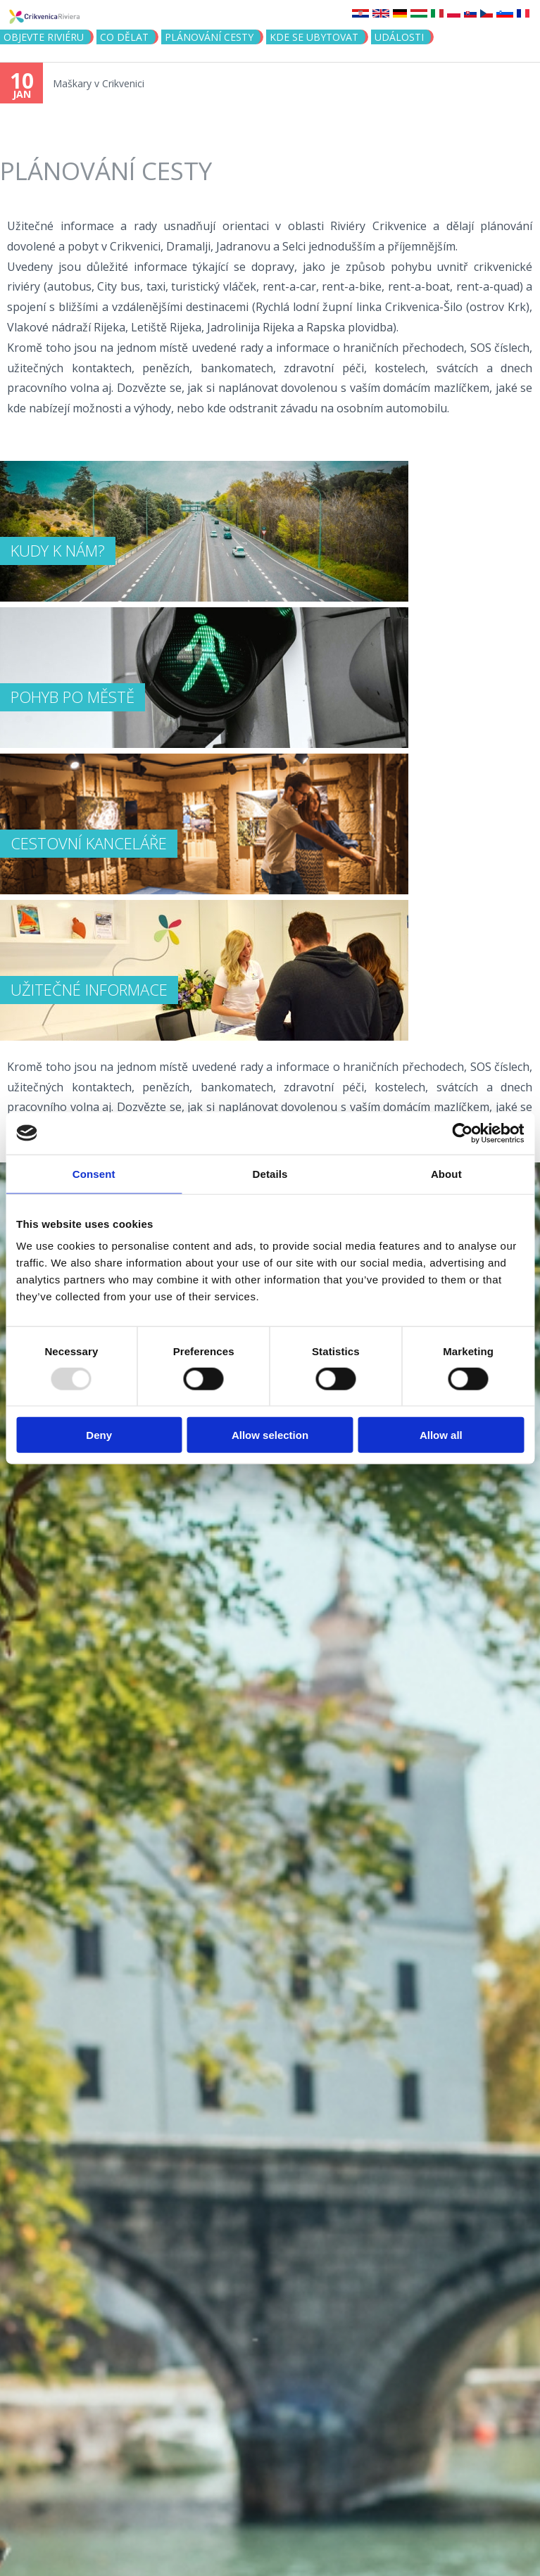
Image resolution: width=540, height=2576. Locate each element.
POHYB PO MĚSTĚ (72, 696)
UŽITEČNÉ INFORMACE (89, 989)
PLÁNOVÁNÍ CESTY (209, 37)
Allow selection (270, 1435)
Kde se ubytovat (314, 37)
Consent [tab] (94, 1173)
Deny (99, 1435)
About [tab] (446, 1173)
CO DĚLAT (124, 37)
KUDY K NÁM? (58, 550)
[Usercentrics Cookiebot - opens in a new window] (462, 1132)
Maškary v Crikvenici (98, 83)
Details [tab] (270, 1173)
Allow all (441, 1435)
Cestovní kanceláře (89, 843)
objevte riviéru (44, 37)
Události (399, 37)
